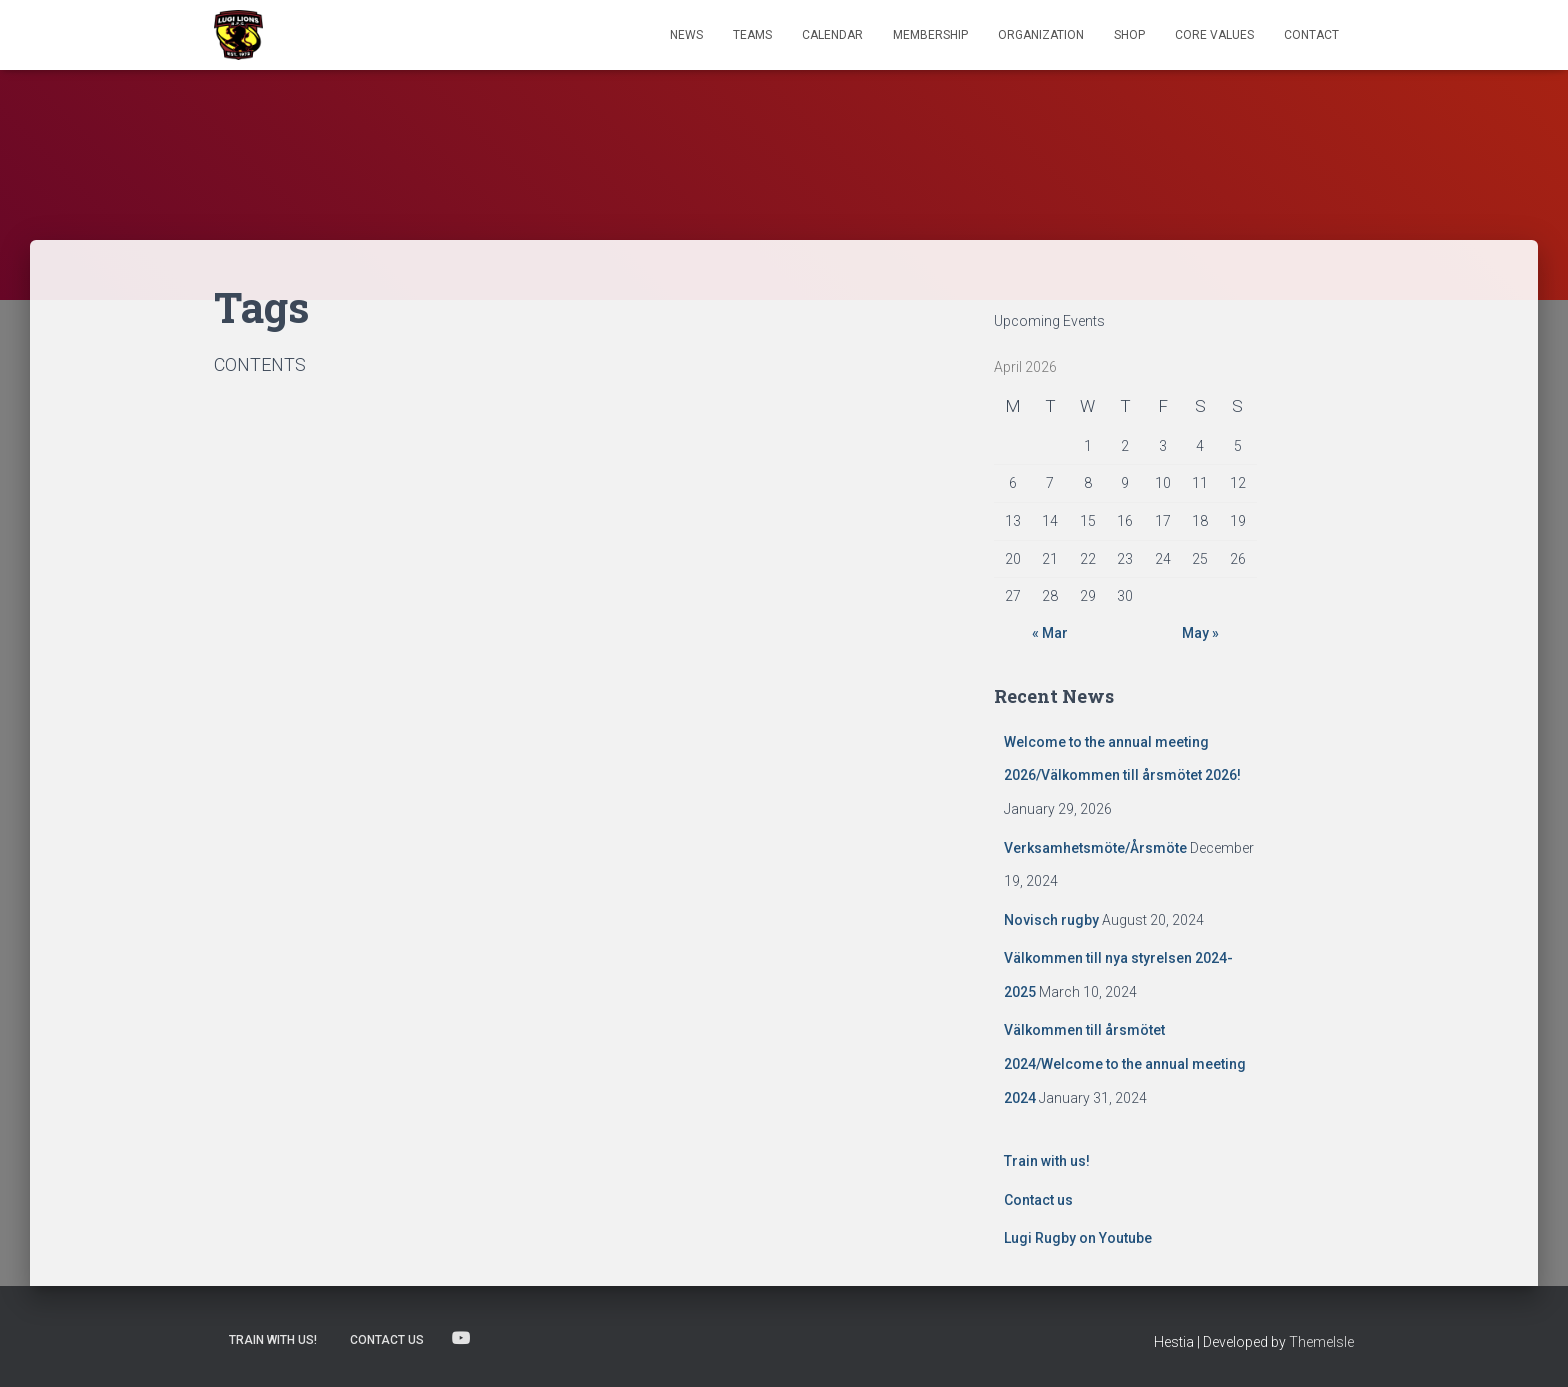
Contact (1311, 35)
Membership (930, 35)
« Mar (1050, 633)
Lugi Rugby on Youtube (1078, 1238)
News (686, 35)
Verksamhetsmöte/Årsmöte (1095, 848)
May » (1200, 633)
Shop (1129, 35)
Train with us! (1047, 1161)
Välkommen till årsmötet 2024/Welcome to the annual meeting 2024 (1125, 1063)
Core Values (1214, 35)
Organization (1041, 35)
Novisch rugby (1051, 920)
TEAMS (752, 35)
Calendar (832, 35)
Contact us (1038, 1200)
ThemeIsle (1321, 1342)
